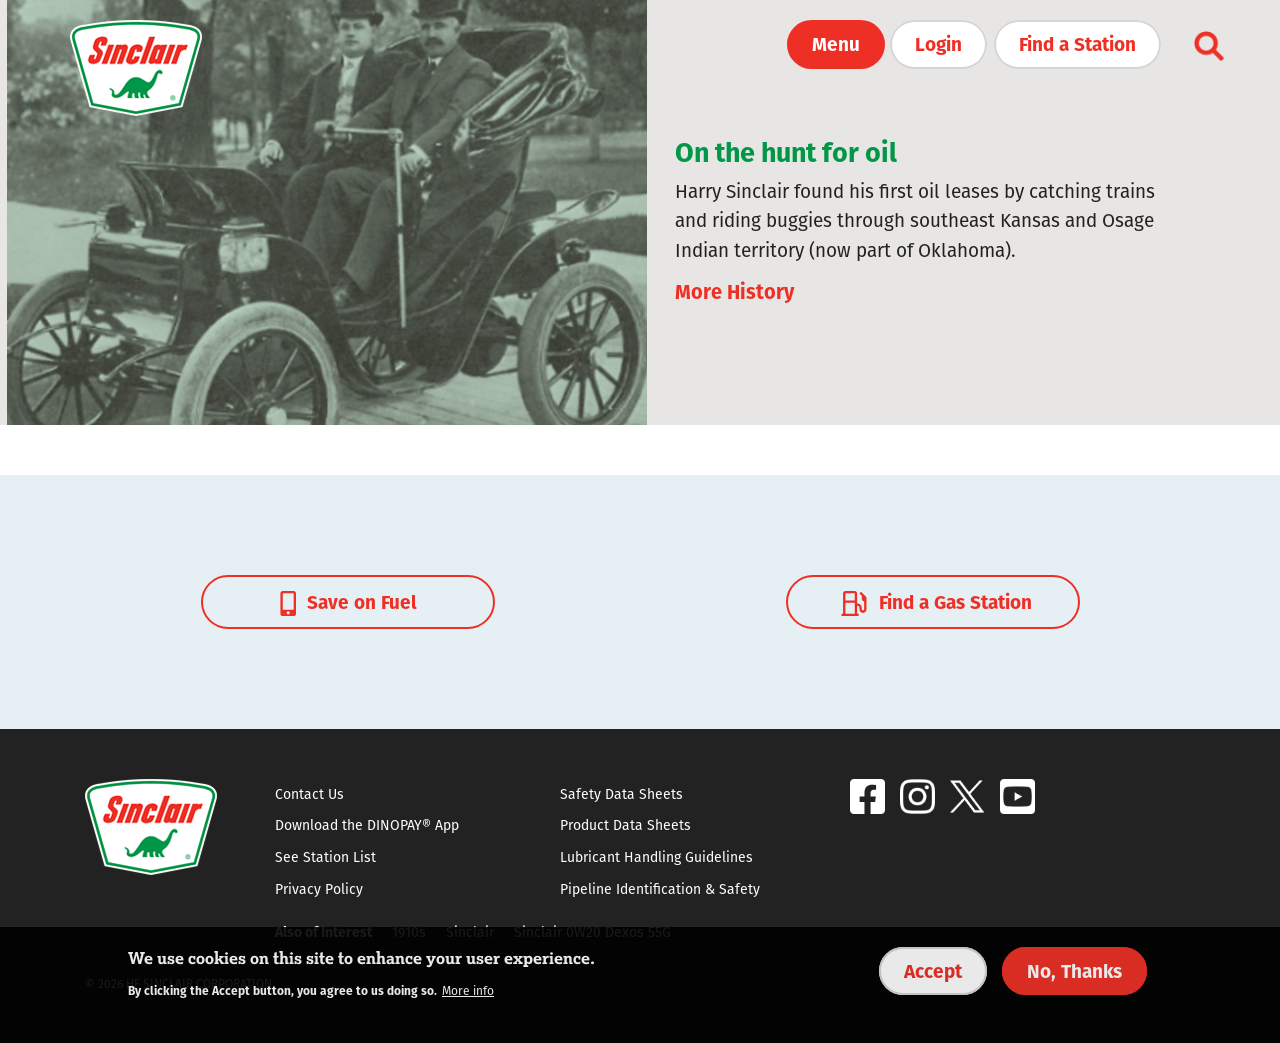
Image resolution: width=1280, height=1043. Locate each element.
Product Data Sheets (625, 825)
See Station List (325, 857)
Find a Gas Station (934, 601)
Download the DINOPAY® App (367, 825)
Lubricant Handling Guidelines (656, 857)
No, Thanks (1074, 970)
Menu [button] (836, 43)
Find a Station (1077, 43)
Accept (933, 970)
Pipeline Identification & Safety (660, 889)
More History (734, 290)
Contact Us (309, 794)
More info (468, 990)
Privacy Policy (319, 889)
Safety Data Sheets (621, 794)
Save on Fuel (348, 601)
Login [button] (938, 43)
